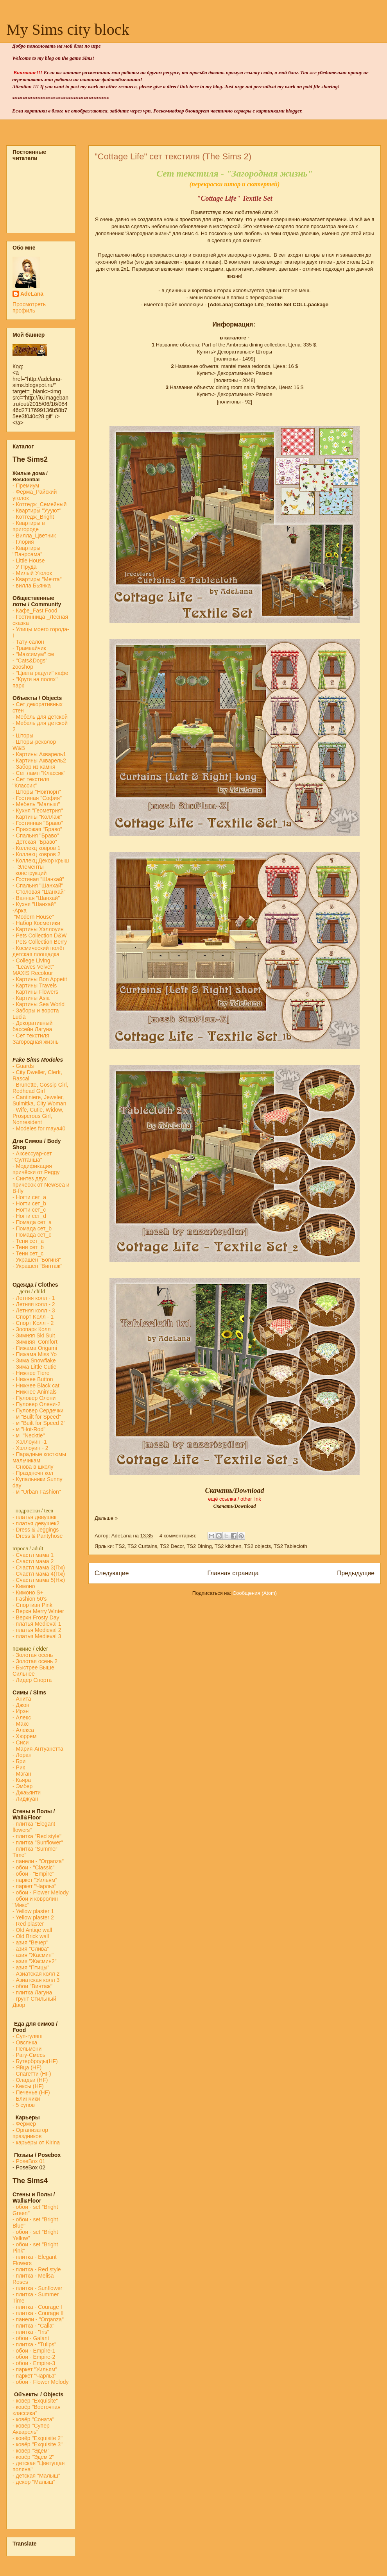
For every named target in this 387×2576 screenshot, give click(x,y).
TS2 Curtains (142, 1546)
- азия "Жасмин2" (35, 1961)
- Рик (19, 1767)
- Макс (21, 1724)
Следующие (112, 1573)
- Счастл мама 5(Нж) (39, 1580)
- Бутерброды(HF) (35, 2061)
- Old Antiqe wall (32, 1930)
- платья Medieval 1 (37, 1624)
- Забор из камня (34, 767)
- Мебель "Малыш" (37, 804)
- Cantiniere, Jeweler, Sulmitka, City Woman (39, 1100)
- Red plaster (28, 1924)
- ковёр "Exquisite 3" (38, 2444)
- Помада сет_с (32, 1235)
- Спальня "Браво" (36, 835)
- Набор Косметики (36, 923)
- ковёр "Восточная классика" (37, 2410)
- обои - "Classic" (33, 1867)
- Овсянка (25, 2042)
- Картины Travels (35, 985)
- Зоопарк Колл (32, 1329)
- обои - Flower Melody (40, 1892)
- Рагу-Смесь (29, 2055)
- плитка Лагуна (32, 1992)
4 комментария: (178, 1536)
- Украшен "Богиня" (37, 1260)
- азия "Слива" (31, 1949)
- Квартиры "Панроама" (27, 551)
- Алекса (23, 1730)
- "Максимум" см (34, 654)
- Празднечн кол (33, 1473)
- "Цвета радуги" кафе (40, 673)
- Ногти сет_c (29, 1210)
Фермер (24, 2124)
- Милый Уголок (32, 573)
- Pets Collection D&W (39, 935)
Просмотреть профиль (29, 307)
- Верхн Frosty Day (36, 1617)
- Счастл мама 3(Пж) (39, 1567)
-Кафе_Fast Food (35, 610)
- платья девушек (34, 1517)
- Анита (22, 1699)
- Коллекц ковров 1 (37, 848)
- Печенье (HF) (31, 2092)
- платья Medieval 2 (37, 1630)
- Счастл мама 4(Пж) (39, 1574)
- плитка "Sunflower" (38, 1842)
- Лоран (22, 1755)
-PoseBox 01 (29, 2161)
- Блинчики (26, 2099)
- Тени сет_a (28, 1241)
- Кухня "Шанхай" (34, 904)
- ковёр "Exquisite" (35, 2400)
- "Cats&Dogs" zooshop (30, 663)
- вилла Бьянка (32, 585)
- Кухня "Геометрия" (38, 810)
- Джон (21, 1705)
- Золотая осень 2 (35, 1661)
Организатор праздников (30, 2133)
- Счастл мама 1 (33, 1555)
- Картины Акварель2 (39, 760)
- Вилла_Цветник (34, 535)
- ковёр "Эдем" (31, 2450)
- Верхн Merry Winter (38, 1611)
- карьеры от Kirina (36, 2142)
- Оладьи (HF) (30, 2080)
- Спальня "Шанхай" (38, 885)
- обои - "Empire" (33, 1874)
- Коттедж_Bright (33, 517)
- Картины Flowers (35, 992)
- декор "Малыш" (34, 2482)
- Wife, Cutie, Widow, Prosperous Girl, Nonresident (38, 1116)
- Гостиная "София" (37, 798)
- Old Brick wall (31, 1936)
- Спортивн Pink (32, 1605)
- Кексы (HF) (28, 2086)
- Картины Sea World (38, 1004)
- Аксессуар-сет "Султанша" (32, 1156)
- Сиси (21, 1742)
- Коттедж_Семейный (39, 504)
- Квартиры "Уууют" (37, 510)
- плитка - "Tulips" (34, 2344)
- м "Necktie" (29, 1435)
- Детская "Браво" (35, 842)
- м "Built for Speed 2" (39, 1423)
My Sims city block (67, 29)
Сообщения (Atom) (255, 1593)
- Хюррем (24, 1736)
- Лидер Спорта (32, 1680)
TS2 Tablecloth (290, 1546)
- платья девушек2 (36, 1523)
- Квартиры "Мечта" (38, 579)
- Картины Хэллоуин (38, 929)
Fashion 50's (31, 1599)
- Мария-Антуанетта (38, 1749)
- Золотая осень (33, 1655)
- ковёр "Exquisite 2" (38, 2438)
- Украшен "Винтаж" (37, 1266)
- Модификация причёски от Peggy (36, 1169)
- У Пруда (25, 567)
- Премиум (26, 485)
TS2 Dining (198, 1546)
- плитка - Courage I (37, 2307)
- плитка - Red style (37, 2269)
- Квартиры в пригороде (29, 526)
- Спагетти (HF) (32, 2074)
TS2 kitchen (228, 1546)
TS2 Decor (172, 1546)
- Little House (29, 560)
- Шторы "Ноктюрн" (37, 792)
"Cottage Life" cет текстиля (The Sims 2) (173, 156)
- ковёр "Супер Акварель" (31, 2428)
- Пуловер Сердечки (38, 1410)
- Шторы (23, 735)
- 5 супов (24, 2105)
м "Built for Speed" (38, 1417)
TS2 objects (257, 1546)
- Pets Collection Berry (40, 942)
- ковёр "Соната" (33, 2419)
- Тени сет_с (28, 1253)
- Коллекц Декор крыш (41, 860)
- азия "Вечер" (30, 1942)
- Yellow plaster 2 (33, 1917)
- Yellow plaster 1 (33, 1911)
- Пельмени (27, 2049)
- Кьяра (23, 1780)
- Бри (19, 1761)
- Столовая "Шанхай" (39, 892)
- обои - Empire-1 (34, 2350)
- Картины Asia (31, 998)
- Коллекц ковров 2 (37, 854)
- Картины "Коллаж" (37, 817)
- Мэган (22, 1774)
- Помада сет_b (32, 1228)
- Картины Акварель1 (39, 754)
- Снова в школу (33, 1467)
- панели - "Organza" (38, 1861)
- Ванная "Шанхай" (36, 898)
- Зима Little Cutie (34, 1367)
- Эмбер (22, 1786)
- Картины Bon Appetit (40, 979)
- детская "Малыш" (36, 2475)
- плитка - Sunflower (37, 2288)
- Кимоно (24, 1586)
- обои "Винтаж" (32, 1986)
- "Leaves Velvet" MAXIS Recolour (33, 970)
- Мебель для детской (40, 717)
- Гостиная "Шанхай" (38, 879)
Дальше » (106, 1518)
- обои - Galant (31, 2338)
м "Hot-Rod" (31, 1429)
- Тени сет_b (28, 1247)
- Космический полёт (39, 948)
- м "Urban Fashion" (37, 1492)
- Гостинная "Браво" (38, 823)
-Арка (20, 910)
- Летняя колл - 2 (34, 1304)
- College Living (31, 960)
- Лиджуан (26, 1799)
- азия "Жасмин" (33, 1955)
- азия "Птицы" (31, 1967)
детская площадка (36, 954)
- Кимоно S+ (28, 1592)
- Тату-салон (28, 642)
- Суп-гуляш (28, 2036)
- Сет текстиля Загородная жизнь (36, 1038)
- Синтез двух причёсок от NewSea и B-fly (41, 1184)
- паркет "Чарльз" (35, 1886)
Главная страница (232, 1573)
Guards (23, 1066)
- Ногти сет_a (29, 1197)
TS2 (120, 1546)
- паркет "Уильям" (35, 1880)
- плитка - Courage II (38, 2313)
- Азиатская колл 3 (36, 1980)
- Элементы (29, 867)
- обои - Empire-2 (34, 2357)
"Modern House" (33, 917)
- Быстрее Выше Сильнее (33, 1670)
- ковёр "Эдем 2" (33, 2457)
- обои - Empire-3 (34, 2363)
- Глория (23, 542)
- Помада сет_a (32, 1222)
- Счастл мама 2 (34, 1561)
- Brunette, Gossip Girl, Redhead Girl (40, 1088)
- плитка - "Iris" (31, 2332)
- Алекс (22, 1717)
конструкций (30, 873)
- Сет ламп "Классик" (39, 773)
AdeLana (31, 294)
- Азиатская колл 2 (36, 1974)
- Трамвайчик (29, 648)
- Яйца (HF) (27, 2067)
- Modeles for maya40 (39, 1128)
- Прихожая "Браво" (37, 829)
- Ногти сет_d (29, 1216)
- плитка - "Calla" (33, 2326)
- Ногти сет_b (29, 1203)
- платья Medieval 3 (37, 1636)
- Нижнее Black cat (36, 1385)
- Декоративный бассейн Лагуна (32, 1026)
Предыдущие (355, 1573)
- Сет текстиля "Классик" (31, 782)
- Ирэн (21, 1711)
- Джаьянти (27, 1792)
